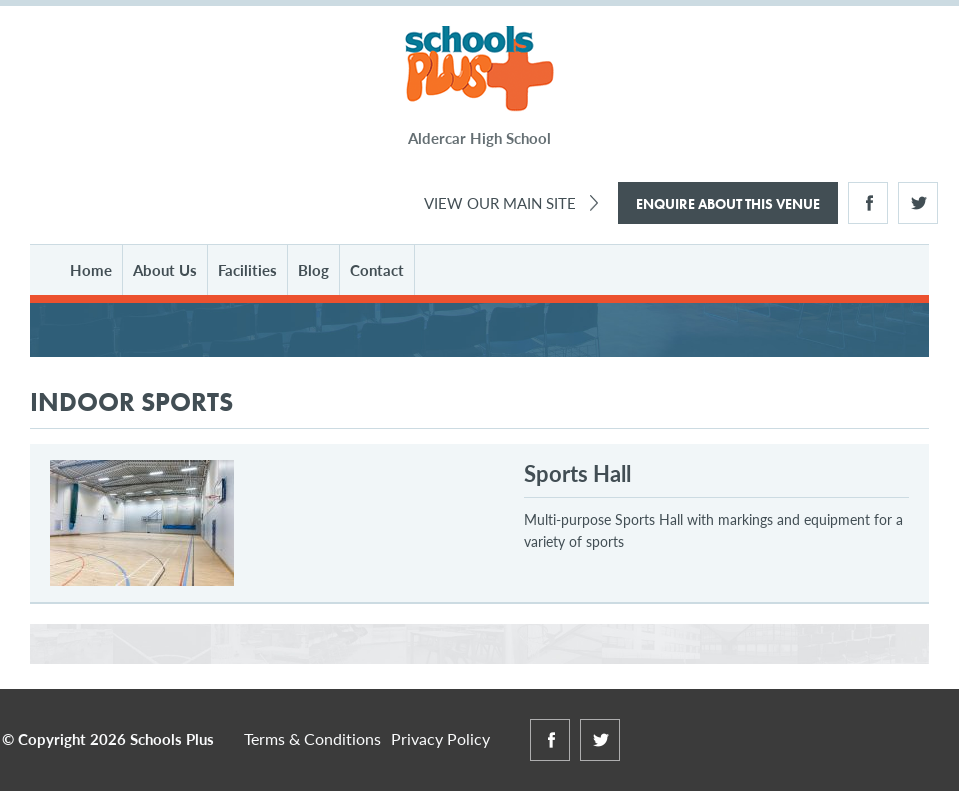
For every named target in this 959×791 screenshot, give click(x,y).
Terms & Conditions (312, 738)
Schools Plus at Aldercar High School (479, 69)
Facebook (868, 203)
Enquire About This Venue (728, 204)
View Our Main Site (500, 202)
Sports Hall (577, 473)
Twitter (918, 203)
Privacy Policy (440, 738)
